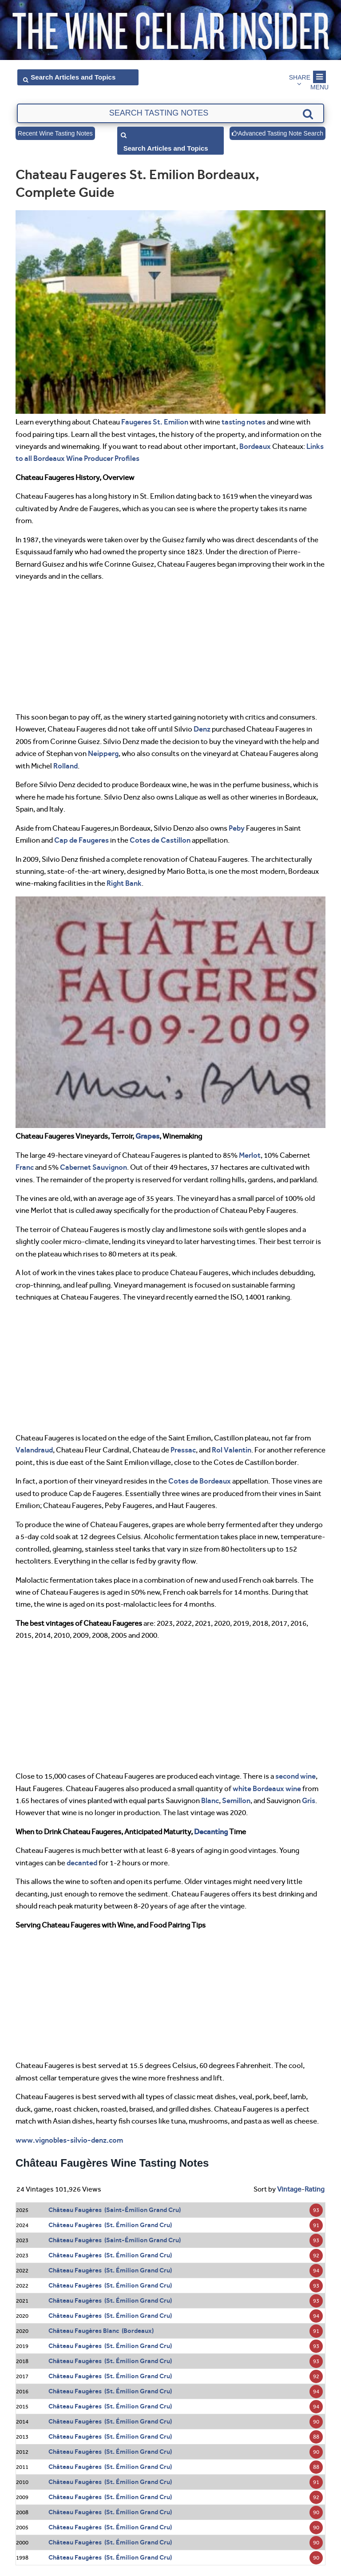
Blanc (210, 1800)
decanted (82, 1862)
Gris (308, 1800)
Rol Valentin (231, 1449)
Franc (25, 1167)
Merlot (250, 1155)
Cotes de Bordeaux (199, 1480)
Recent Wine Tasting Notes (55, 133)
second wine (295, 1776)
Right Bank (124, 883)
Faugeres (136, 421)
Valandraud (34, 1449)
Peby (237, 828)
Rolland (65, 765)
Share (299, 77)
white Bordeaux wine (267, 1788)
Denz (202, 728)
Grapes (147, 1136)
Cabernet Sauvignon (93, 1167)
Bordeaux (255, 446)
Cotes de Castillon (160, 840)
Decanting (211, 1831)
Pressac (183, 1449)
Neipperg (103, 753)
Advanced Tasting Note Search (277, 133)
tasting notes (244, 421)
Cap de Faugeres (81, 840)
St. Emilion (170, 421)
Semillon (236, 1800)
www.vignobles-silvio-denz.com (69, 2140)
